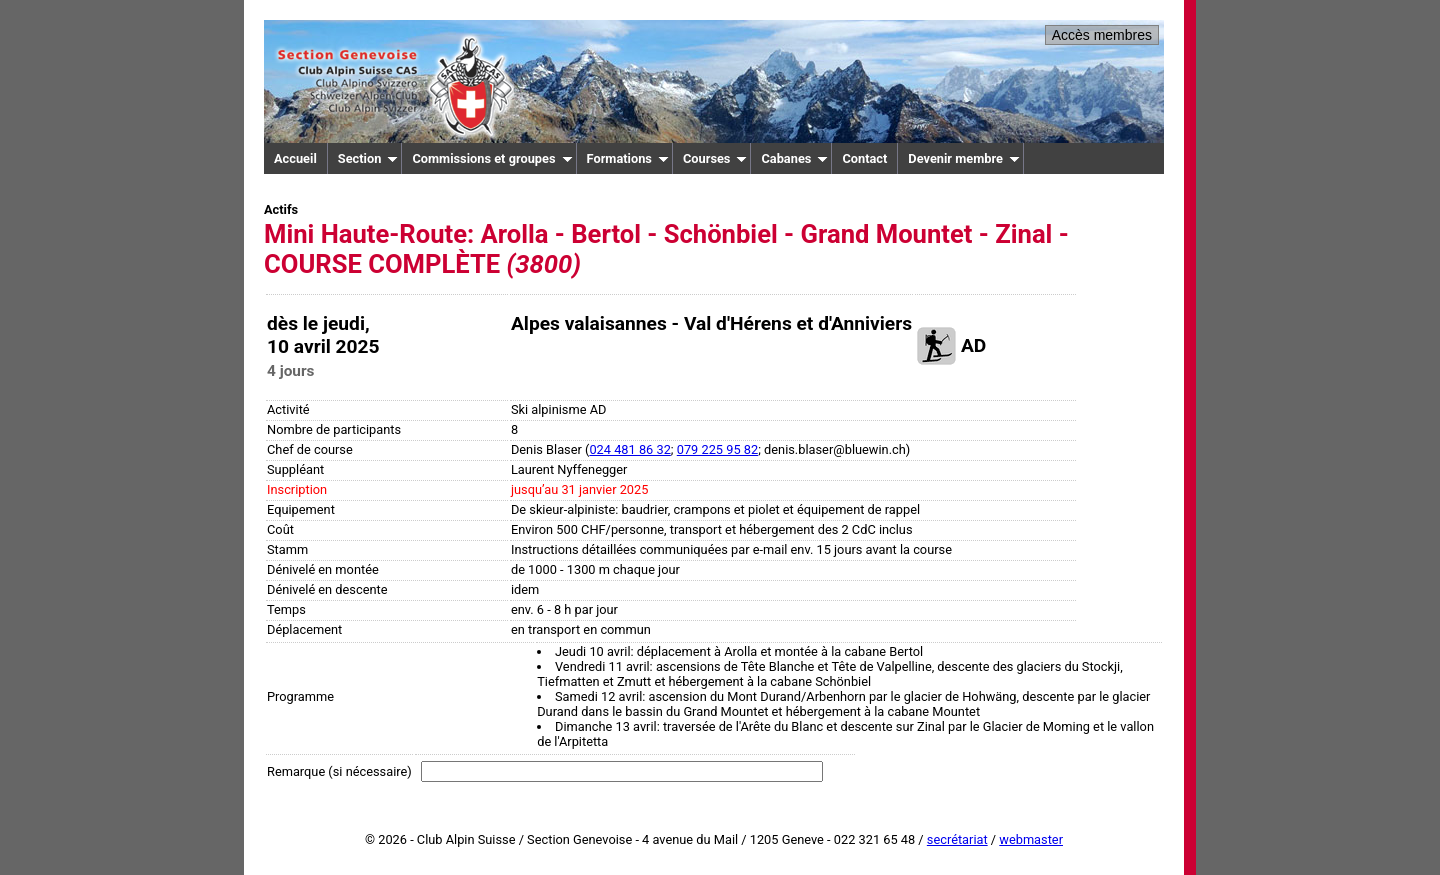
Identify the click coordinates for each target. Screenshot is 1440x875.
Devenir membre (964, 158)
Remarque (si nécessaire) (339, 771)
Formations (628, 158)
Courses (715, 158)
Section (368, 158)
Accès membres (1102, 35)
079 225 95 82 (717, 449)
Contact (864, 158)
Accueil (295, 158)
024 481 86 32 (629, 449)
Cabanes (794, 158)
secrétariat (957, 839)
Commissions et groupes (492, 158)
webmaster (1031, 839)
